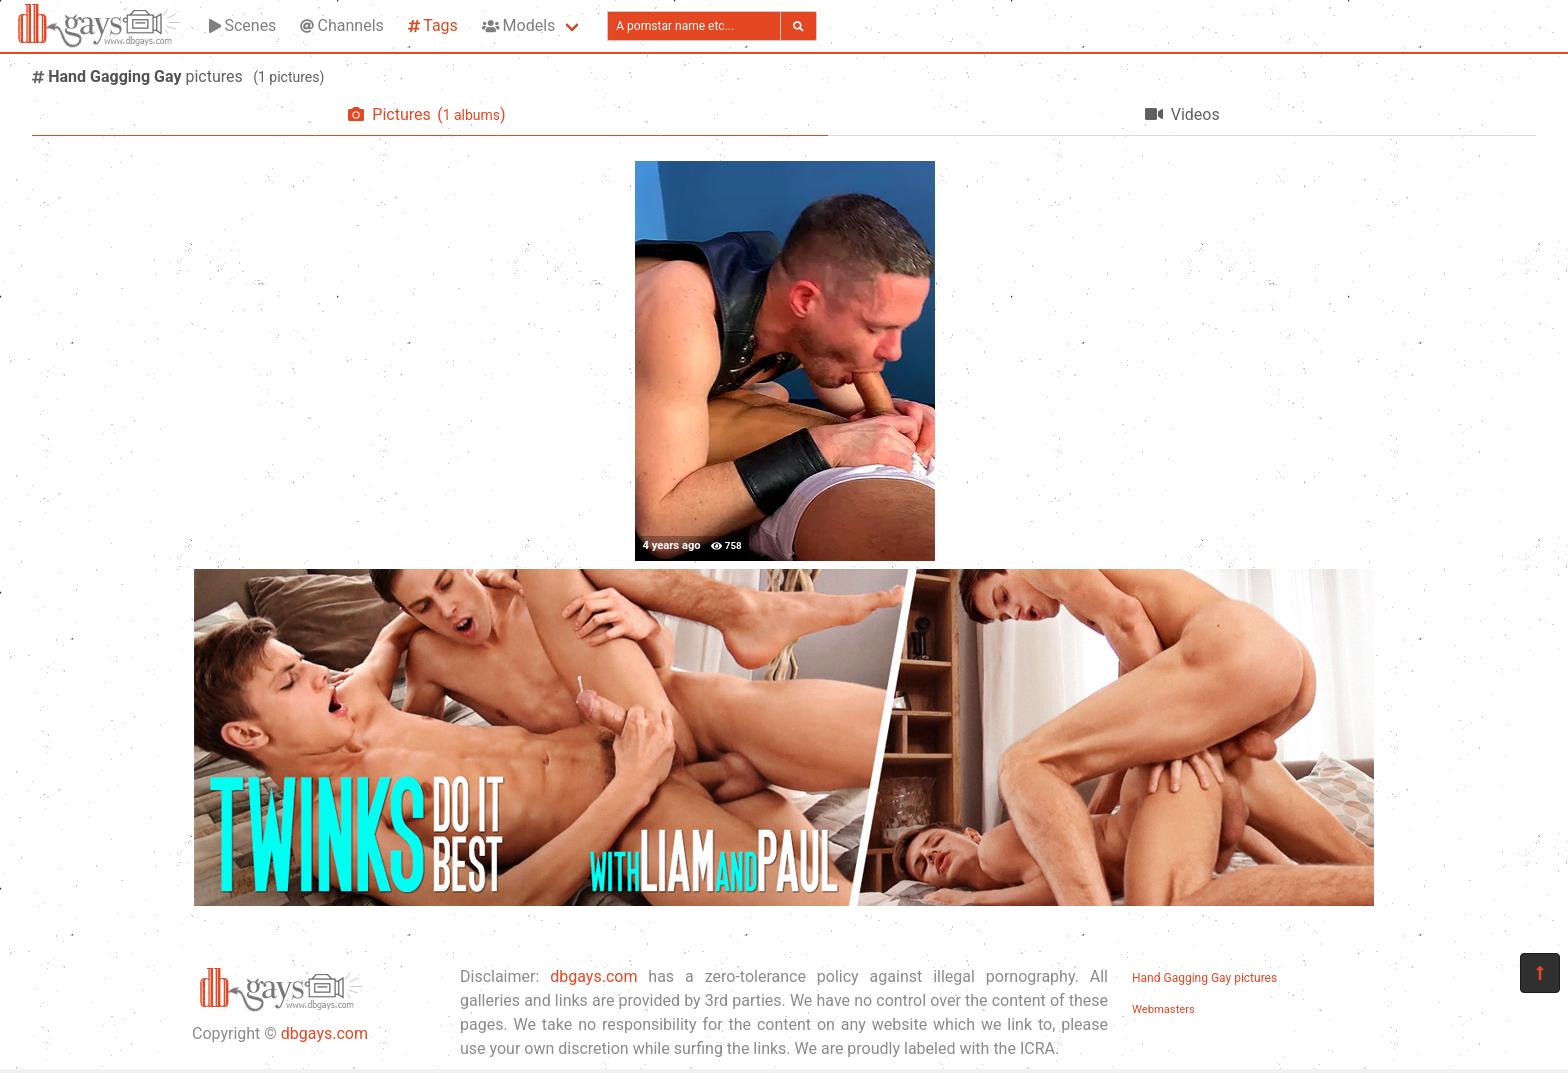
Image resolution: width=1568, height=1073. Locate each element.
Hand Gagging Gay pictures (1204, 978)
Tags (433, 25)
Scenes (242, 25)
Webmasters (1163, 1009)
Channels (341, 25)
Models (518, 25)
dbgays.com (324, 1033)
